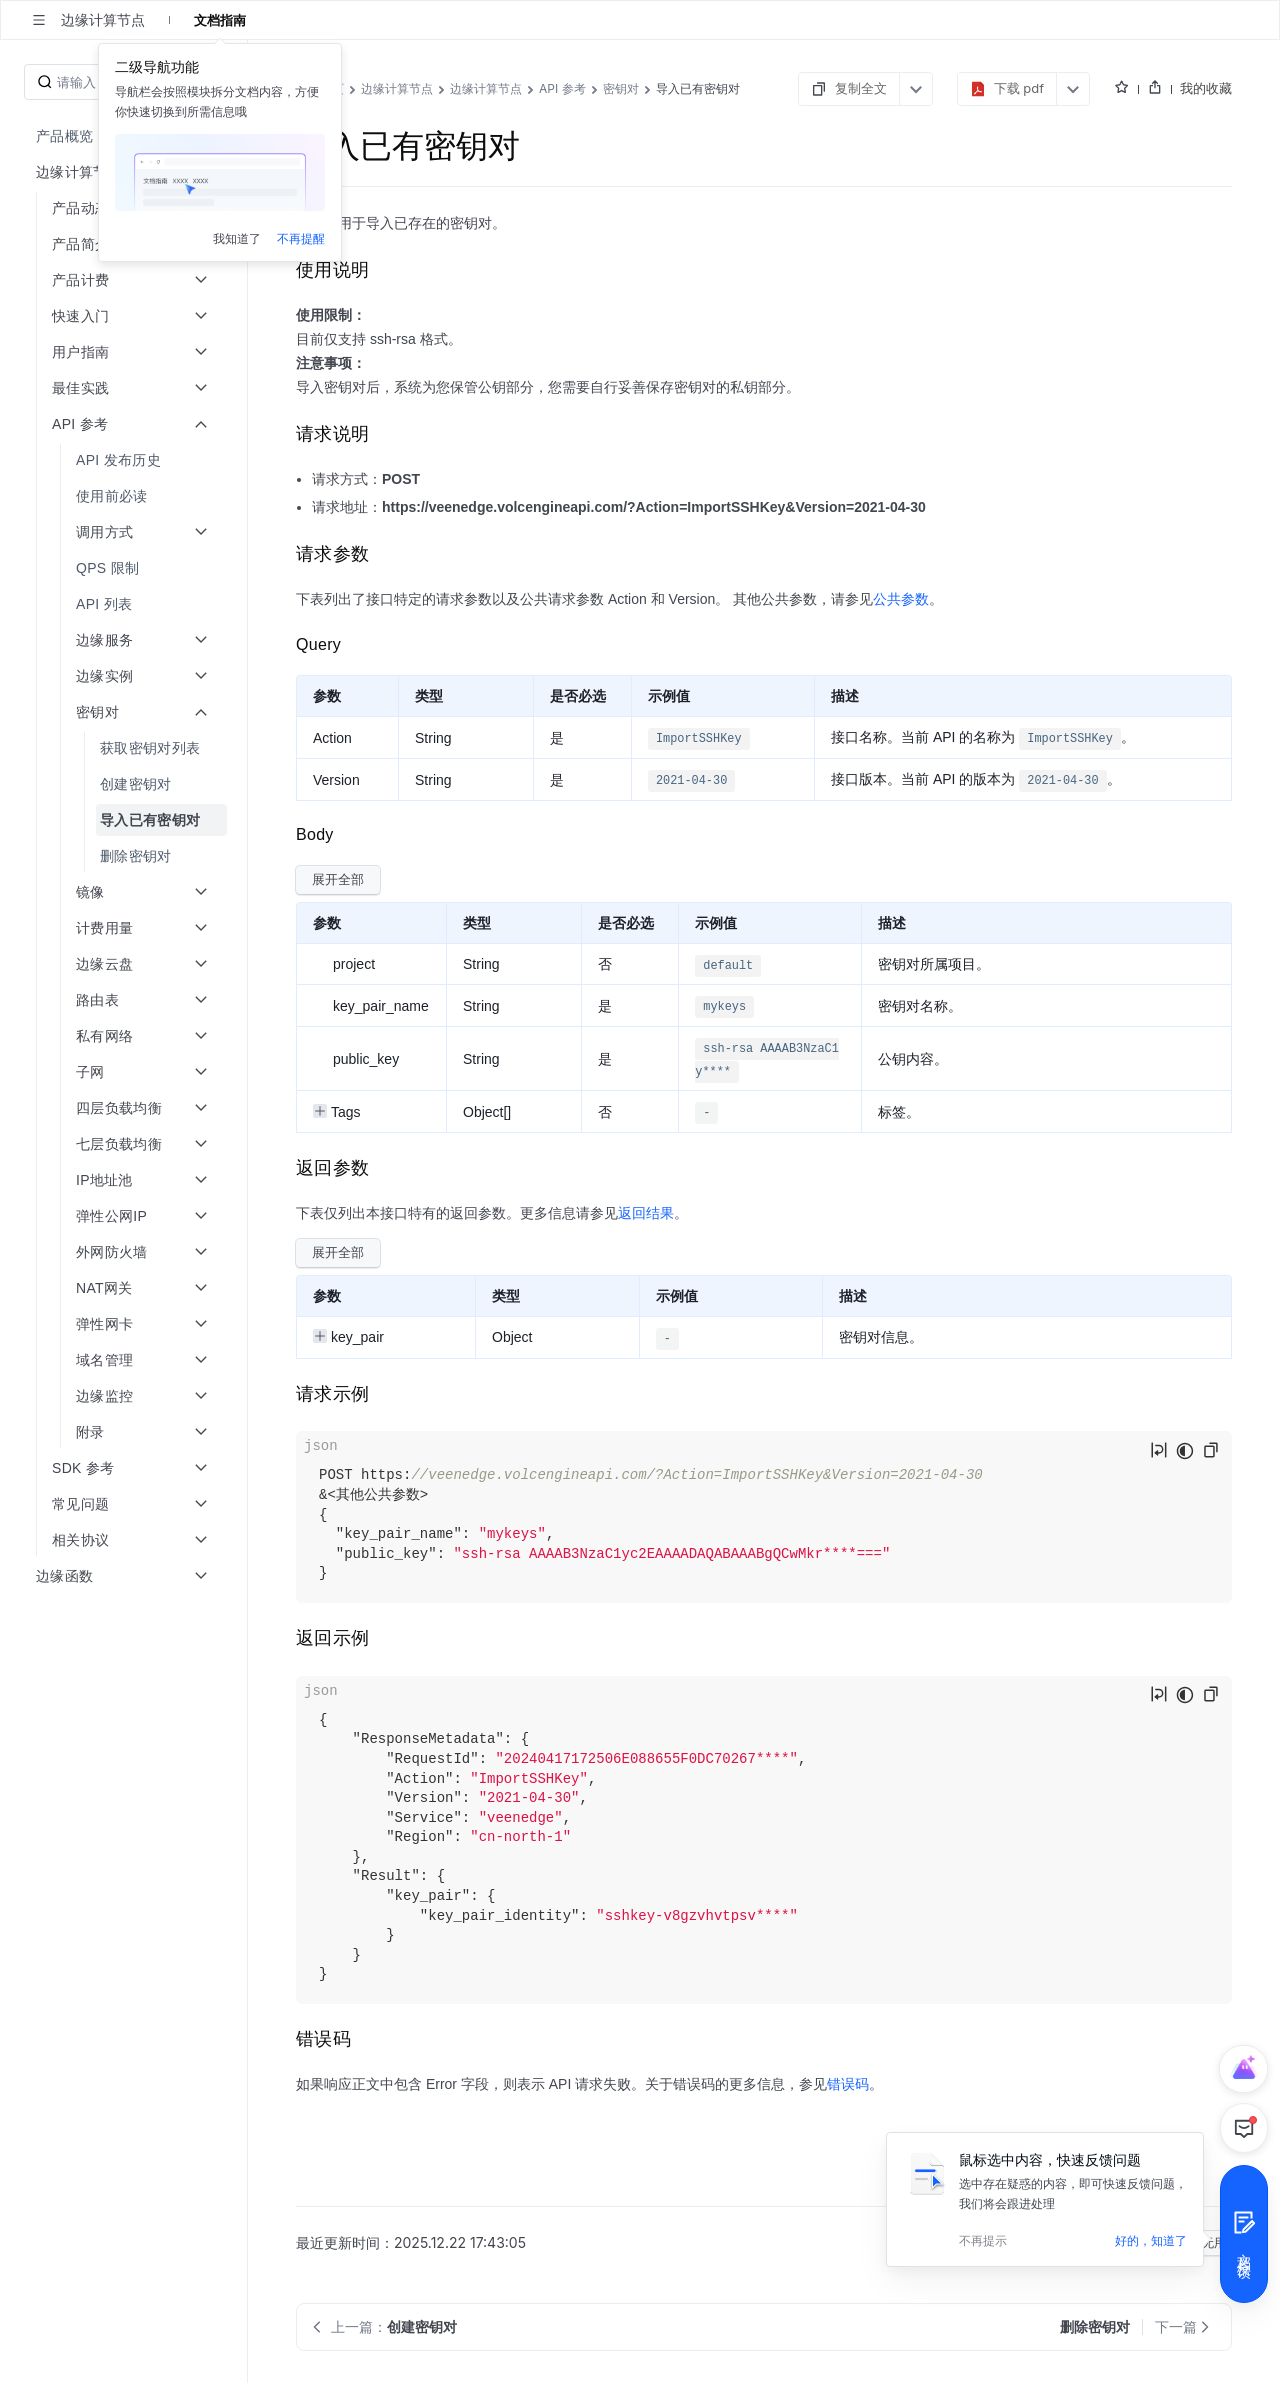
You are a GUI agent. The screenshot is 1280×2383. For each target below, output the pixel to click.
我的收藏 (1206, 88)
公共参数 (901, 599)
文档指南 (220, 20)
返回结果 (646, 1213)
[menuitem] (125, 136)
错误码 (848, 2084)
